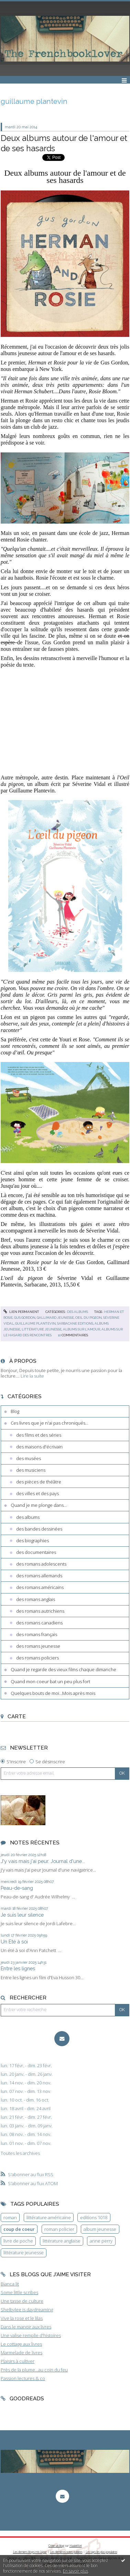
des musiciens (30, 1470)
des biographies (32, 1540)
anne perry (101, 2241)
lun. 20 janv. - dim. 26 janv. (27, 2074)
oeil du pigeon (88, 1317)
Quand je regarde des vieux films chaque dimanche (63, 1669)
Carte (17, 1716)
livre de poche (18, 2241)
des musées (28, 1458)
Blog (15, 1411)
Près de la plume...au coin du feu (34, 2370)
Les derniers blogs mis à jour (30, 2552)
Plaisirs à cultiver (17, 2361)
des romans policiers (37, 1658)
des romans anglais (35, 1599)
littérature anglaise (61, 2241)
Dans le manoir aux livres (26, 2327)
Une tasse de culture (22, 2301)
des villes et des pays (37, 1493)
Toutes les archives (20, 2153)
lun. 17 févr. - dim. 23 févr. (26, 2066)
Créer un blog (56, 2545)
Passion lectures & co (23, 2378)
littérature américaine (48, 2217)
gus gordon (24, 1317)
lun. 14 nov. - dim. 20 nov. (26, 2083)
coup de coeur (19, 2229)
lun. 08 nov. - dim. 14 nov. (26, 2134)
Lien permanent (21, 1312)
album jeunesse (100, 2229)
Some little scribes (19, 2292)
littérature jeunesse (42, 1329)
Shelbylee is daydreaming (27, 2309)
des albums (77, 1312)
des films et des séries (38, 1435)
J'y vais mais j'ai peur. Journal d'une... (43, 1861)
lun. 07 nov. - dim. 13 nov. (26, 2091)
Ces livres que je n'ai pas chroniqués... (49, 1423)
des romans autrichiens (40, 1611)
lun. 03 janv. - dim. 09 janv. (27, 2126)
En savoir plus (75, 2571)
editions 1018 (93, 2217)
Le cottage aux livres (21, 2344)
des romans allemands (39, 1575)
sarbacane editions (75, 1323)
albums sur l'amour (81, 1329)
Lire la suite (32, 1376)
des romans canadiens (39, 1623)
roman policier (59, 2229)
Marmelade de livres (21, 2352)
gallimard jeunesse (55, 1317)
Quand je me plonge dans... (39, 1505)
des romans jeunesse (38, 1646)
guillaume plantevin (35, 1323)
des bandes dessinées (39, 1529)
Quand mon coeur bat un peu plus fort (50, 1681)
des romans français (36, 1634)
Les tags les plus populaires (101, 2552)
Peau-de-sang (17, 1888)
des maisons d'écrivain (39, 1447)
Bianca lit (10, 2284)
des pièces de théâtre (38, 1482)
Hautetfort (75, 2545)
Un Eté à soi (14, 1941)
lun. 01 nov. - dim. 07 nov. (26, 2143)
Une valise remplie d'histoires (31, 2335)
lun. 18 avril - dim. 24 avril (26, 2109)
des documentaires (36, 1552)
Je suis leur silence (22, 1915)
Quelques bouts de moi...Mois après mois (53, 1693)
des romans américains (40, 1587)
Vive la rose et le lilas (22, 2318)
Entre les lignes (18, 1968)
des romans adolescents (41, 1564)
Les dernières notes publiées (66, 2552)
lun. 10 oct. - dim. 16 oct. (25, 2100)
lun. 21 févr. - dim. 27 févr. (26, 2117)
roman (10, 2217)
